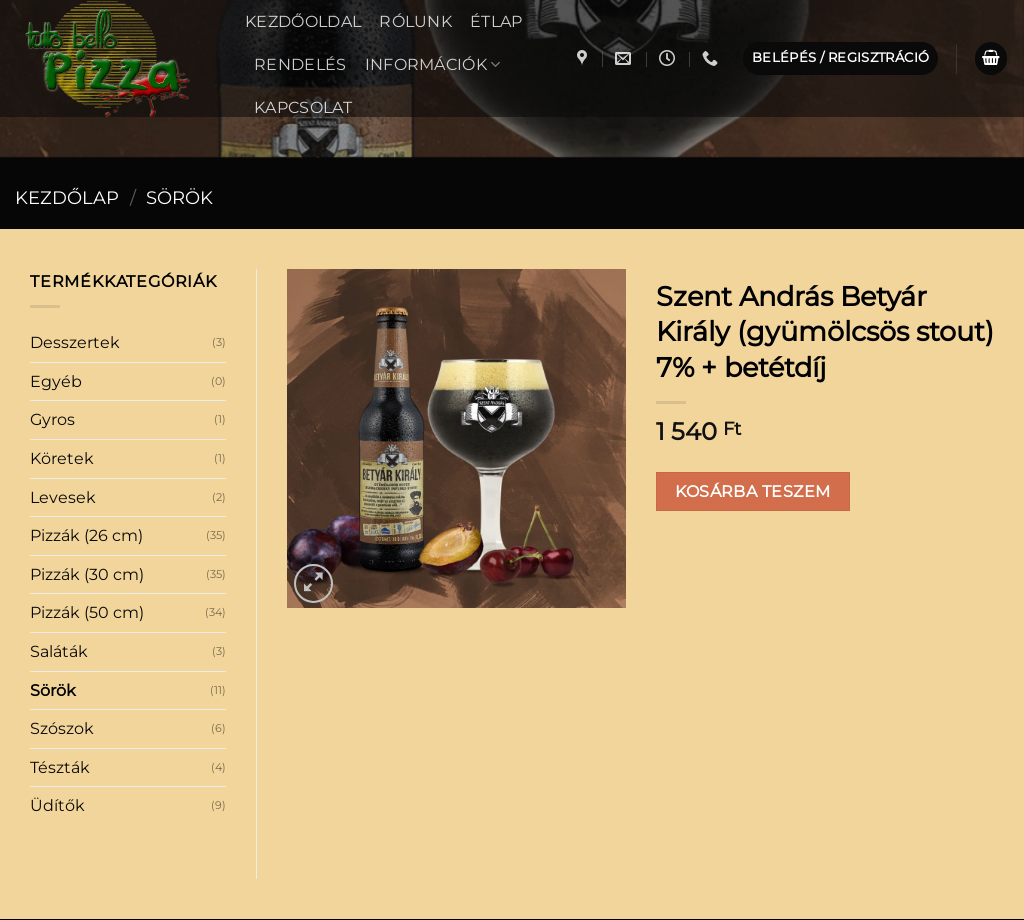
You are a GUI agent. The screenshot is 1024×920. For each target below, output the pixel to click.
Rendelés (300, 64)
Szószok (62, 561)
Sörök (53, 523)
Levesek (63, 330)
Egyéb (56, 214)
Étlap (496, 21)
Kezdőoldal (303, 21)
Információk (433, 64)
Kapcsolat (303, 107)
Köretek (62, 291)
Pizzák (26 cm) (86, 368)
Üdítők (57, 638)
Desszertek (75, 175)
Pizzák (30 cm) (87, 407)
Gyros (52, 252)
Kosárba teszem (753, 324)
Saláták (59, 484)
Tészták (60, 600)
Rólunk (415, 21)
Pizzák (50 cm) (87, 445)
